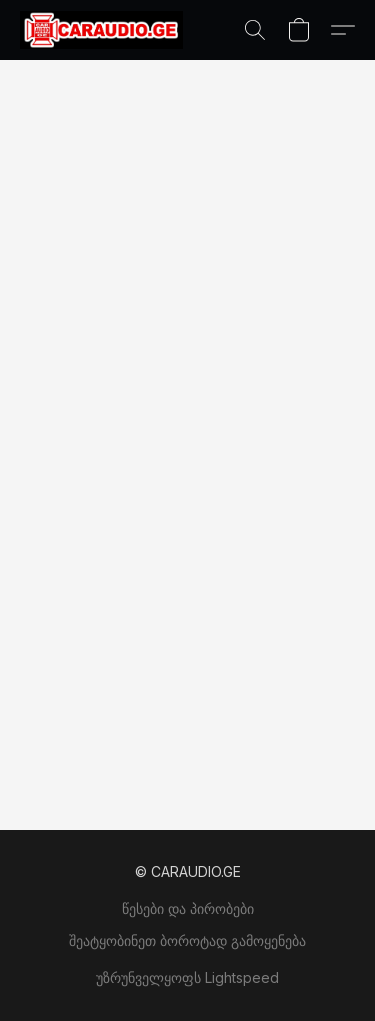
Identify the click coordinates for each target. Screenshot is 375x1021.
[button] (106, 30)
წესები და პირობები (188, 908)
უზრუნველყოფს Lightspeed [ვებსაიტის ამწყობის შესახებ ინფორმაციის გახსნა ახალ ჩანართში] (187, 977)
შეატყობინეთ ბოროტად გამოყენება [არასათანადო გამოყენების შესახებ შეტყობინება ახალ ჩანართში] (187, 940)
